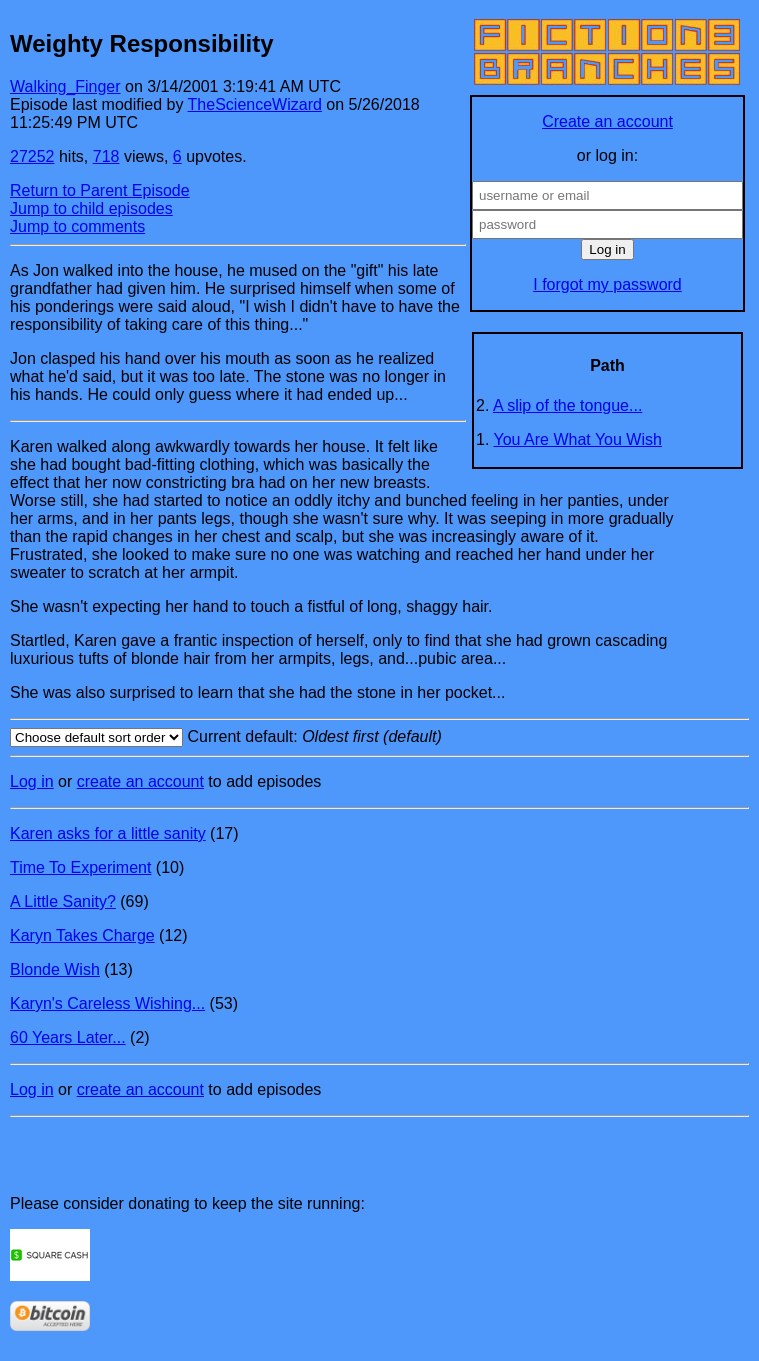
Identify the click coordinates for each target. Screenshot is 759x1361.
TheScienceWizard (255, 104)
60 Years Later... (68, 1037)
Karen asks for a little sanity (108, 833)
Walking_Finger (65, 86)
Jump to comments (77, 226)
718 (106, 156)
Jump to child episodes (91, 208)
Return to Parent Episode (100, 190)
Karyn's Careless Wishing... (107, 1003)
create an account (140, 781)
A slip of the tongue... (567, 405)
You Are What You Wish (578, 439)
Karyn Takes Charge (82, 935)
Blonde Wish (55, 969)
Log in (32, 781)
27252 (32, 156)
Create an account (607, 121)
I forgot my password (607, 284)
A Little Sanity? (63, 901)
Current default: (379, 737)
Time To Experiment (80, 867)
